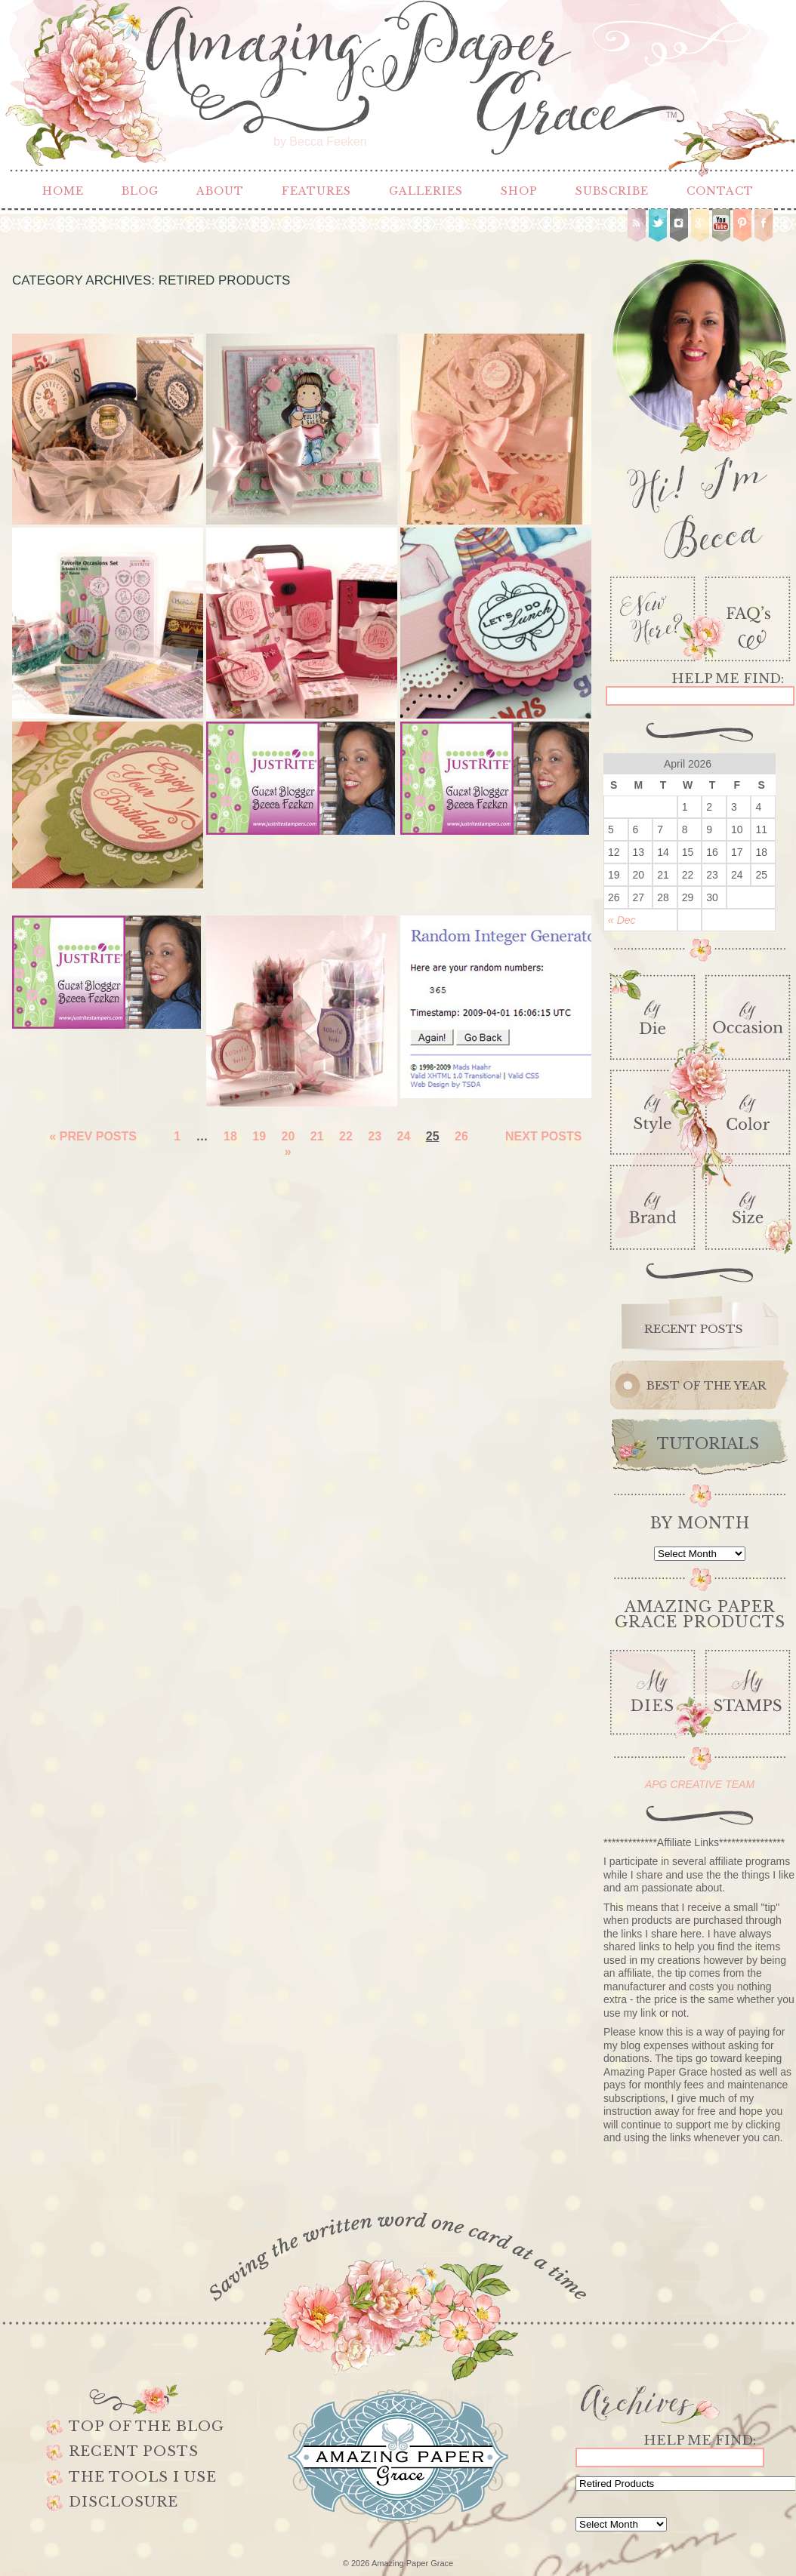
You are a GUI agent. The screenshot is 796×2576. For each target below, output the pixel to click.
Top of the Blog (146, 2426)
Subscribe (612, 191)
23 (374, 1136)
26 (461, 1136)
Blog (140, 191)
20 (288, 1136)
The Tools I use (143, 2477)
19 (259, 1136)
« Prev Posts (93, 1136)
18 (230, 1136)
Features (316, 191)
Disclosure (123, 2502)
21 (317, 1136)
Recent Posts (134, 2451)
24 (404, 1136)
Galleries (426, 191)
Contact (720, 191)
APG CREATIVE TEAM (699, 1784)
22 (346, 1136)
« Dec (622, 920)
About (220, 191)
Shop (519, 191)
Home (63, 191)
